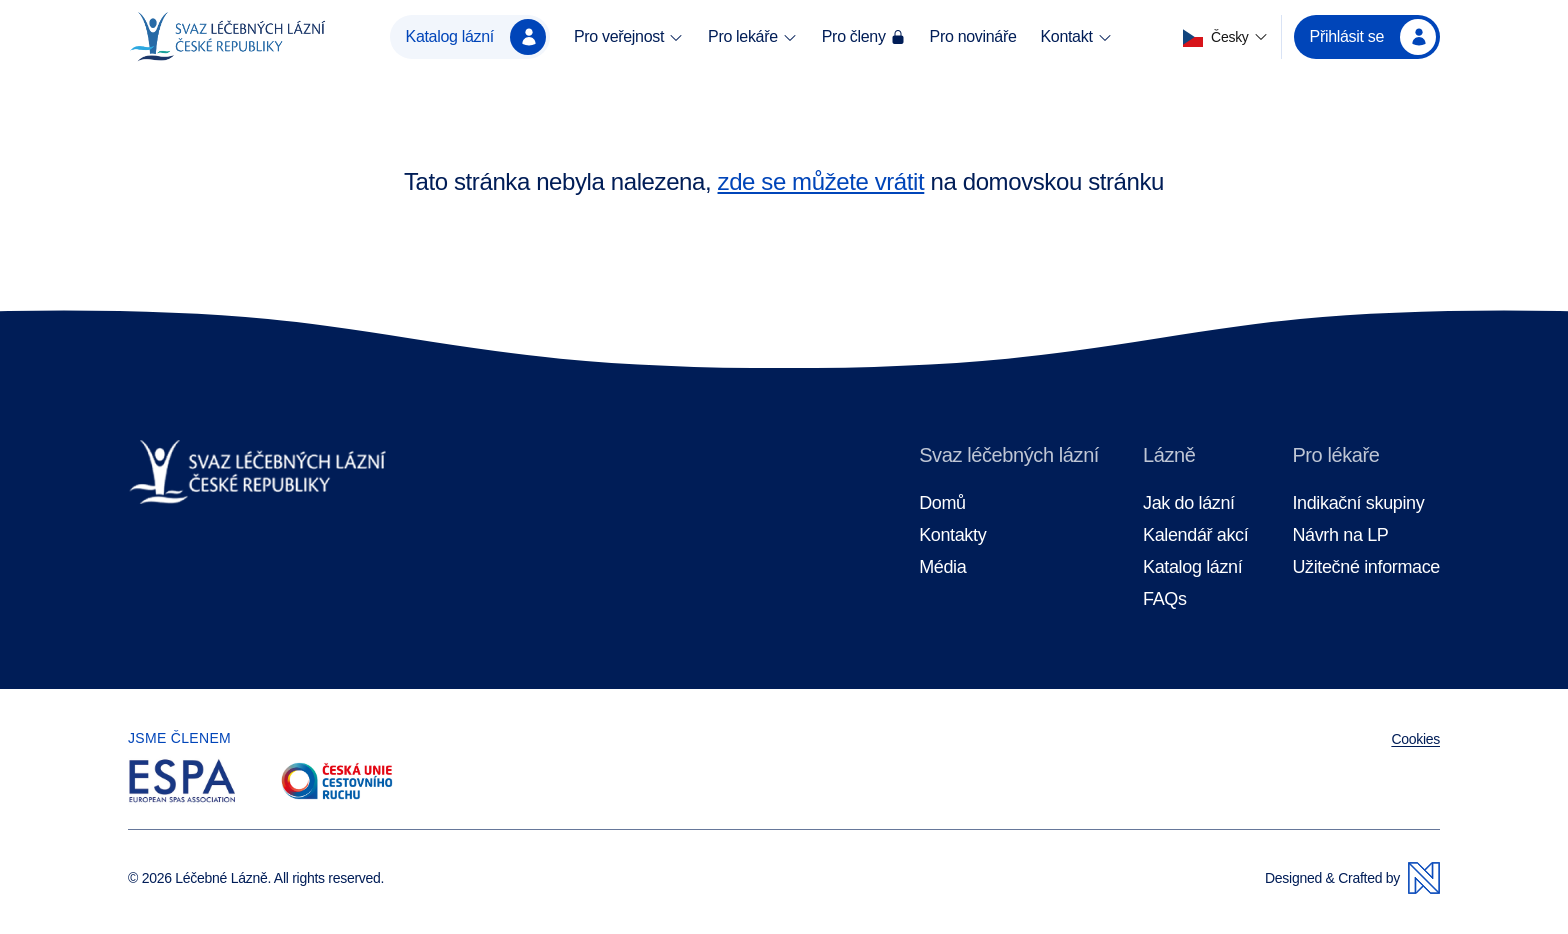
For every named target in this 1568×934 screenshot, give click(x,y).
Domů (942, 503)
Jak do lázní (1189, 503)
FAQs (1165, 599)
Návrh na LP (1340, 535)
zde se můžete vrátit (821, 181)
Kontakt (1076, 37)
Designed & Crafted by (1352, 878)
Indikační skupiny (1358, 503)
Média (942, 567)
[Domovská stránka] (227, 37)
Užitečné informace (1366, 567)
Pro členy (864, 36)
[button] (1226, 37)
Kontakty (952, 535)
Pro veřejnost (629, 37)
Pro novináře (973, 36)
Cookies (1415, 739)
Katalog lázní (476, 37)
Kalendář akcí (1195, 535)
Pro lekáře (753, 37)
